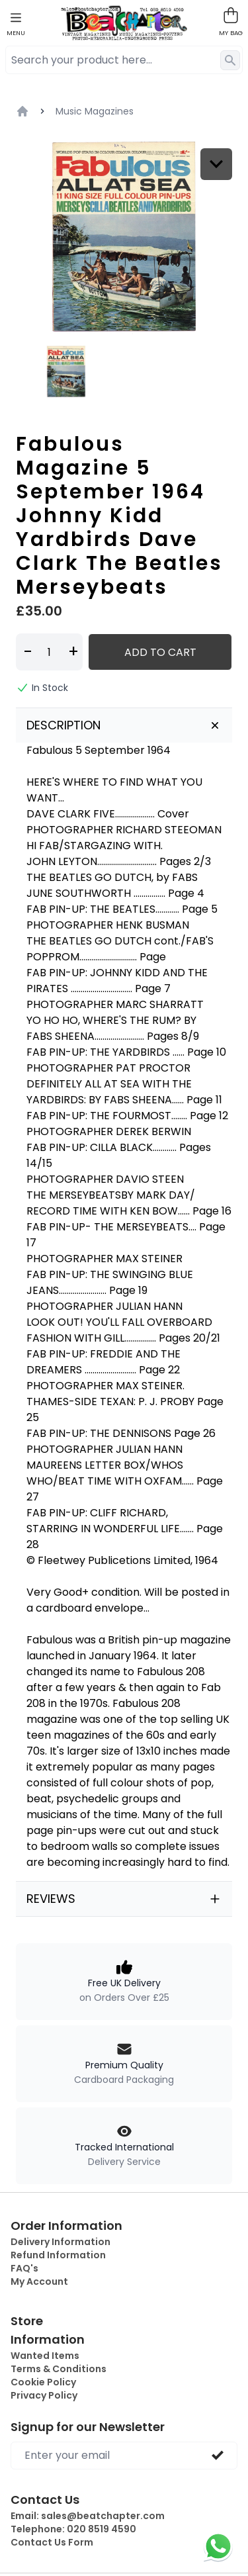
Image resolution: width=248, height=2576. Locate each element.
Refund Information (58, 2255)
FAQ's (24, 2268)
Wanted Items (45, 2355)
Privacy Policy (44, 2395)
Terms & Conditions (58, 2368)
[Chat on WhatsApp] (218, 2546)
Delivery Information (60, 2241)
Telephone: (73, 2529)
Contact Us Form (52, 2542)
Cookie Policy (43, 2382)
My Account (39, 2281)
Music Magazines (95, 111)
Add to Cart (160, 652)
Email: (88, 2515)
